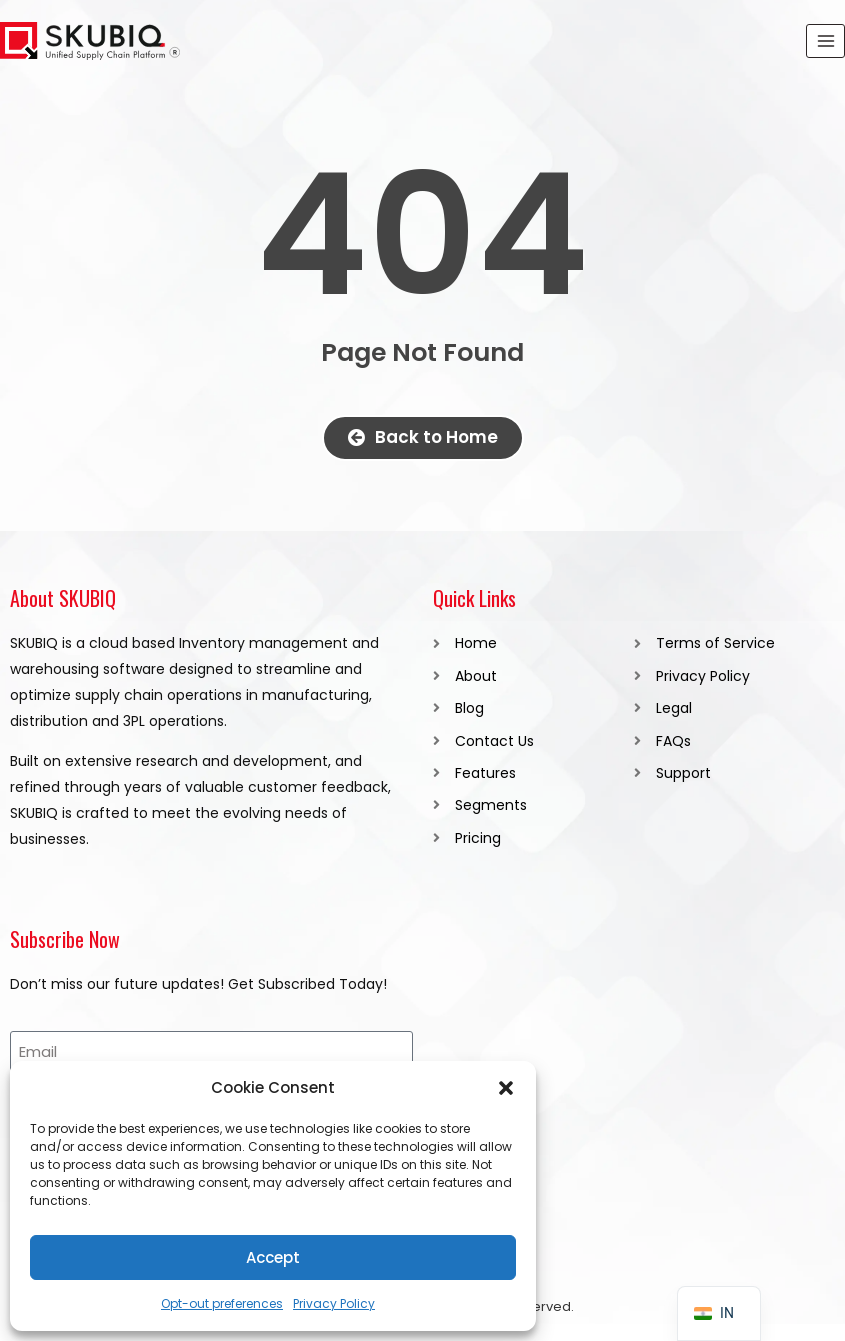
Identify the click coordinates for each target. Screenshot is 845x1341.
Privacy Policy (334, 1303)
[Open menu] (825, 40)
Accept (273, 1257)
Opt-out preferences (222, 1303)
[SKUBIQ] (90, 41)
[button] (506, 1088)
